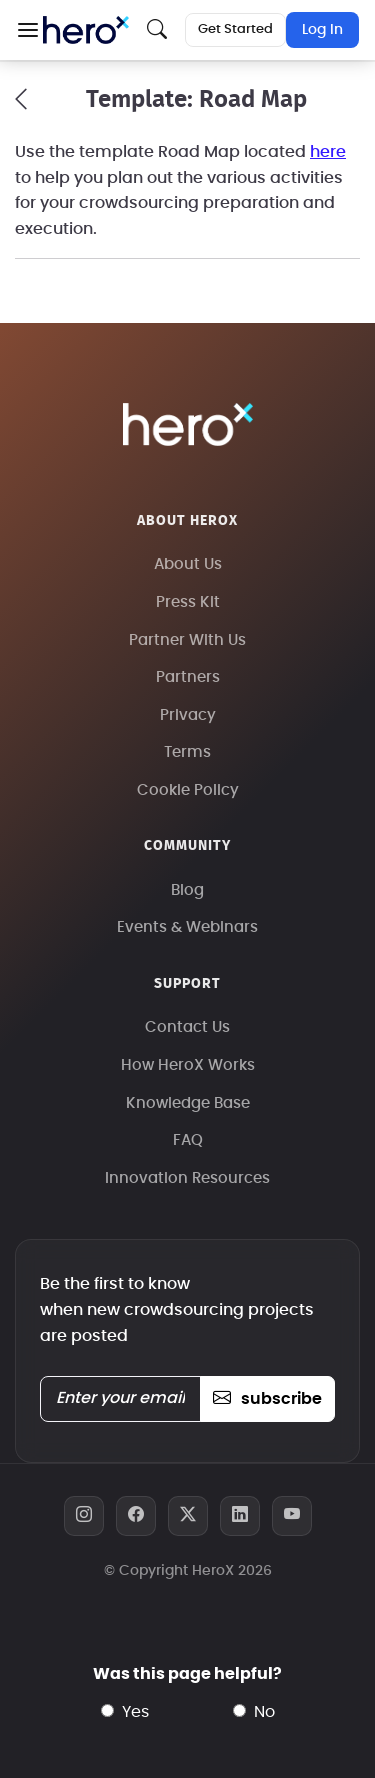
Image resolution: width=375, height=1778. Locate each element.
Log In (322, 30)
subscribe (267, 1399)
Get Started (235, 29)
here (328, 152)
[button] (27, 30)
